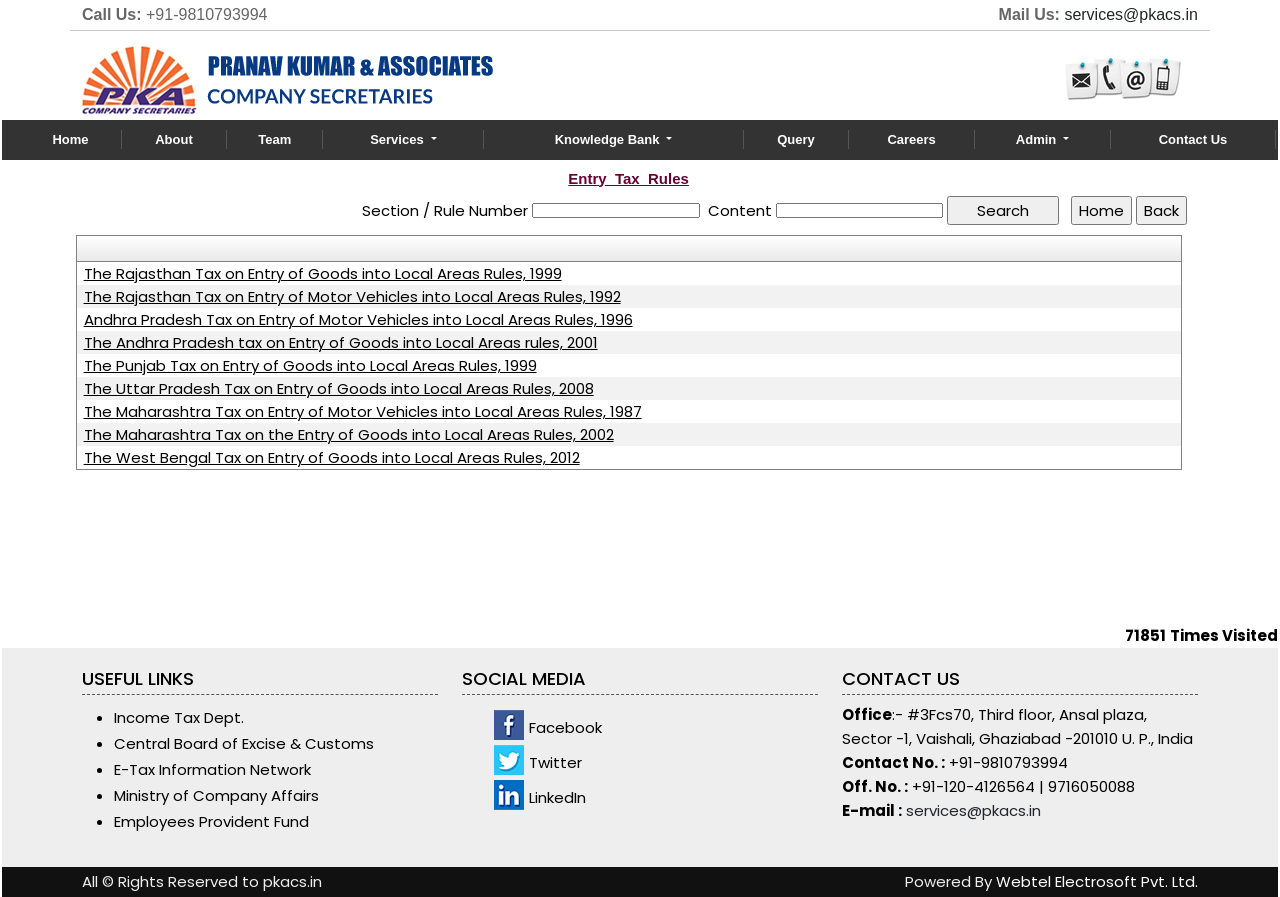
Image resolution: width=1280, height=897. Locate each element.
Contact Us (1193, 139)
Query (796, 139)
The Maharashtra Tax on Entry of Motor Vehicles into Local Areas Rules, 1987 (363, 412)
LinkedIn (557, 797)
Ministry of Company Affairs (216, 795)
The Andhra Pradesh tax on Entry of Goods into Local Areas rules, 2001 (341, 343)
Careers (911, 139)
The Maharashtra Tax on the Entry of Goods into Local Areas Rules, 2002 (349, 435)
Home (70, 139)
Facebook (565, 727)
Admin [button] (1038, 139)
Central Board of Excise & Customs (244, 743)
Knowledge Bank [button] (609, 139)
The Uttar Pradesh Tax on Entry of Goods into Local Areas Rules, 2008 (339, 389)
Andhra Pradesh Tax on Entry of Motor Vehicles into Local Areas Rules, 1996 (358, 320)
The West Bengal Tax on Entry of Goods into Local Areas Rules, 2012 (332, 458)
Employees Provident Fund (211, 821)
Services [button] (398, 139)
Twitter (555, 762)
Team (274, 139)
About (174, 139)
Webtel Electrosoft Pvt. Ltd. (1097, 881)
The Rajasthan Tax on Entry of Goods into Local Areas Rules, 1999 (323, 274)
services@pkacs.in (1131, 14)
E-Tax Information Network (212, 769)
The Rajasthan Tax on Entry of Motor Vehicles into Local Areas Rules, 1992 (352, 297)
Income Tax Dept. (179, 717)
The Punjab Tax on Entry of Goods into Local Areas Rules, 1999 (310, 366)
